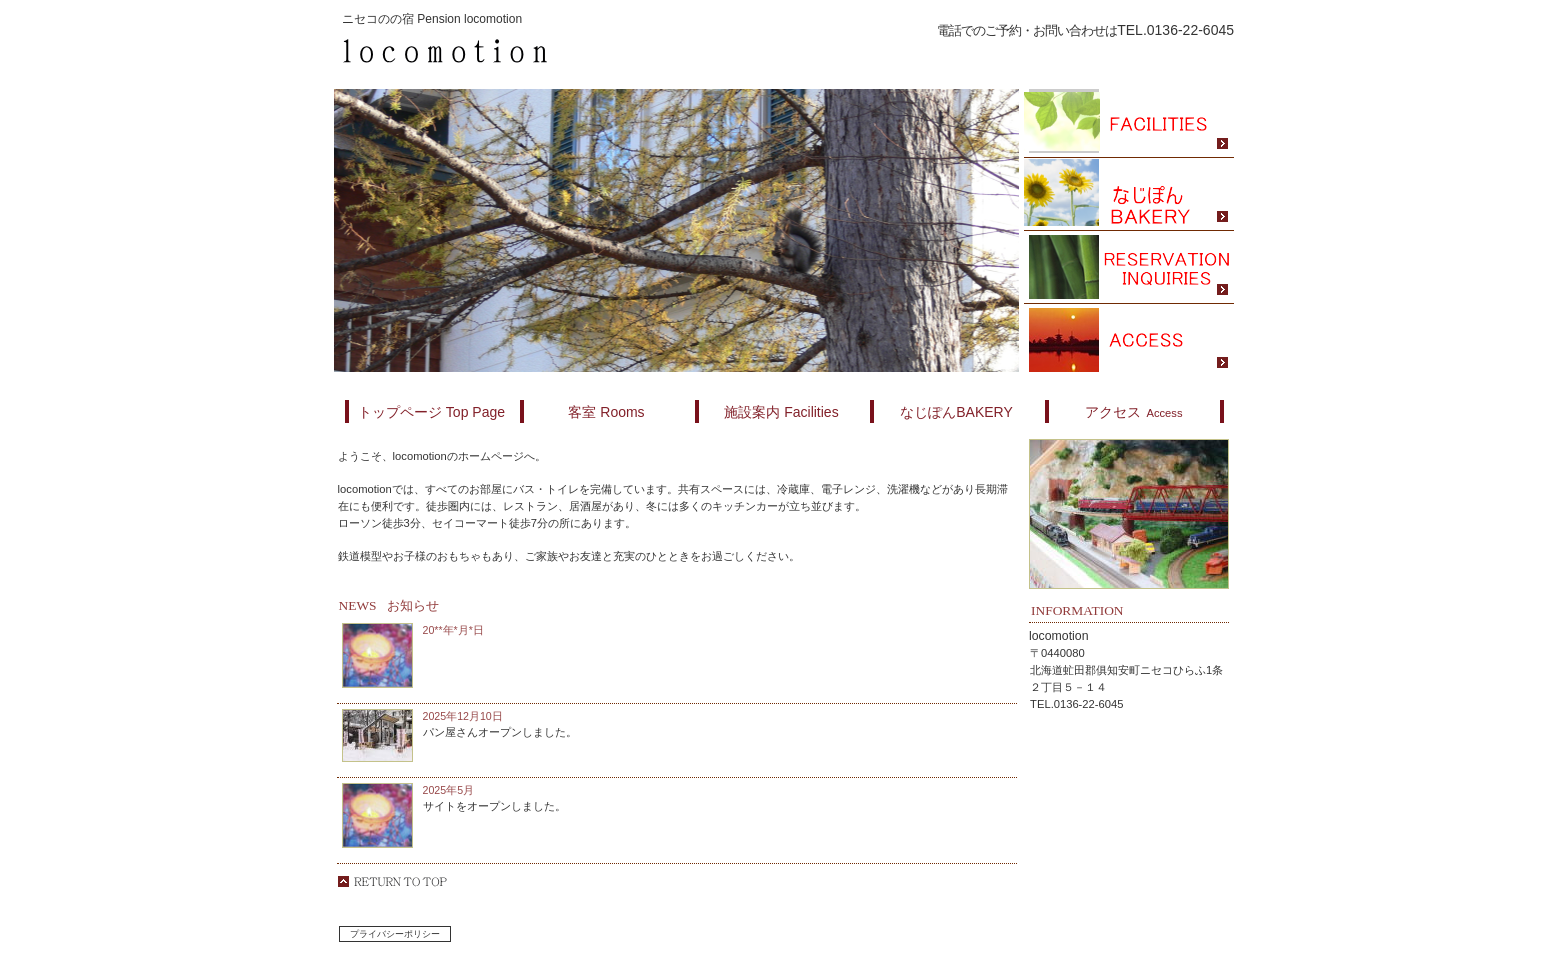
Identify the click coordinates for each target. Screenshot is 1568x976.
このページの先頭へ (392, 881)
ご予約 (1129, 267)
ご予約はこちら (1074, 53)
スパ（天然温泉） (1129, 121)
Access (1133, 412)
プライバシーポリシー (395, 934)
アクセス (1129, 340)
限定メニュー (1129, 194)
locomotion (574, 52)
